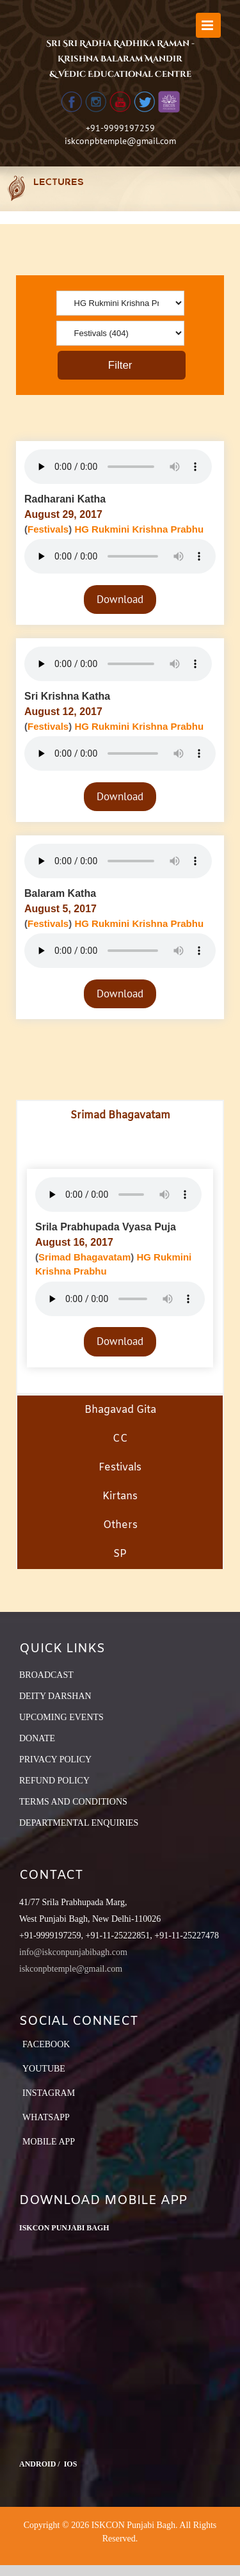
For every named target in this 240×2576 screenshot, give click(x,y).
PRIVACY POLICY (55, 1759)
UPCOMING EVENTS (61, 1717)
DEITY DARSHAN (55, 1696)
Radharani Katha (65, 499)
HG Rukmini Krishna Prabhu (139, 529)
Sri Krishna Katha (67, 696)
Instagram (48, 2093)
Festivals (48, 529)
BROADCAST (46, 1675)
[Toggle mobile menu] (208, 25)
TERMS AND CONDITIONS (73, 1802)
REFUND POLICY (54, 1780)
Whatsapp (46, 2117)
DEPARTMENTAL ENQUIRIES (78, 1823)
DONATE (37, 1738)
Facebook (46, 2044)
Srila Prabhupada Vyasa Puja (105, 1226)
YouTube (43, 2068)
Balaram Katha (60, 893)
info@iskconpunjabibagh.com (73, 1952)
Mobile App (48, 2141)
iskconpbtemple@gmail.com (120, 141)
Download (120, 599)
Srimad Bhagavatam (84, 1257)
